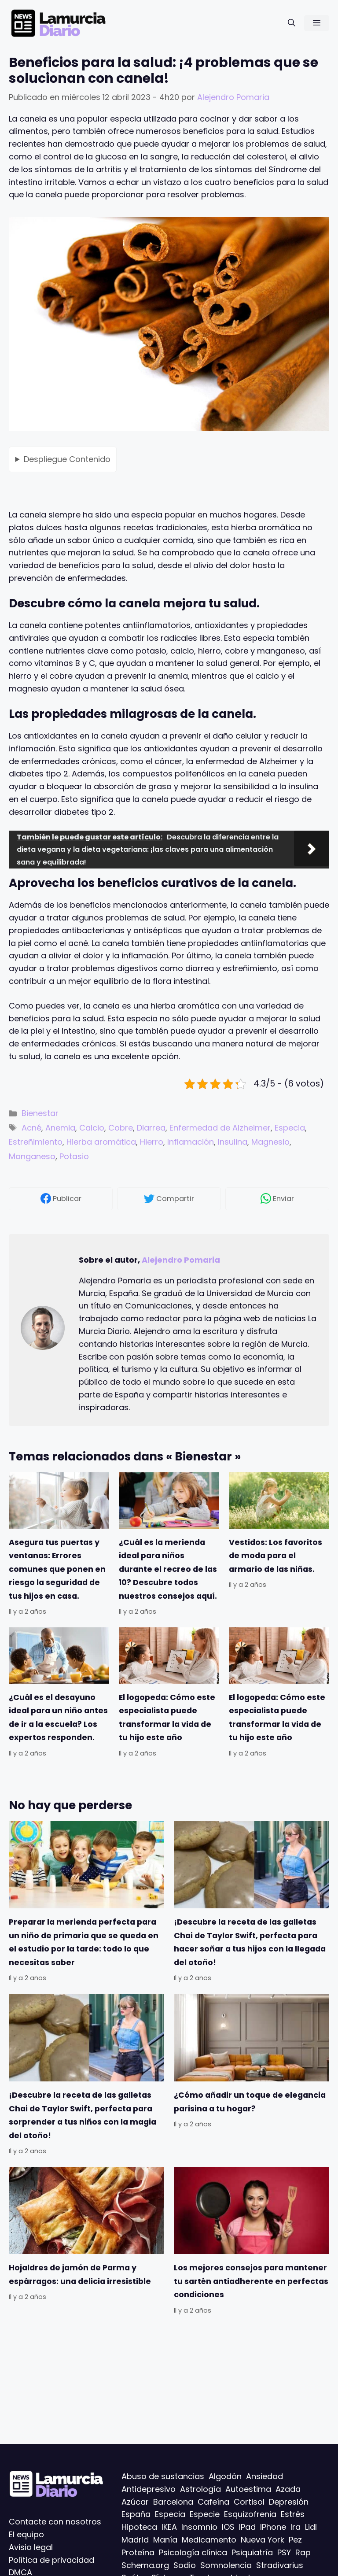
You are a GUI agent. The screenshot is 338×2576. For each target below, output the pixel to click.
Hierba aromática (101, 1141)
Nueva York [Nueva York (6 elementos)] (262, 2539)
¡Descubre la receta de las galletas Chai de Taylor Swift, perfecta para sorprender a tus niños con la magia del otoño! (82, 2115)
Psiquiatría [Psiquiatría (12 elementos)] (252, 2552)
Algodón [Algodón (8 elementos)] (225, 2476)
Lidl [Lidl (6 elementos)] (311, 2526)
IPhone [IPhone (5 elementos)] (273, 2526)
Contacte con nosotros (55, 2521)
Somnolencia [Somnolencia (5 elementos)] (226, 2564)
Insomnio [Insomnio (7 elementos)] (199, 2526)
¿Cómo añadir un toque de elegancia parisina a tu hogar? (250, 2102)
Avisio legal (31, 2547)
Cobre (120, 1127)
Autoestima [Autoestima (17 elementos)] (248, 2489)
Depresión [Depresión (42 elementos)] (289, 2501)
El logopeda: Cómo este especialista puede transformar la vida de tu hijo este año (167, 1717)
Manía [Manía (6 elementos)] (165, 2539)
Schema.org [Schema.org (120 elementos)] (145, 2564)
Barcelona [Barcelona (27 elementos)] (173, 2501)
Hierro (151, 1141)
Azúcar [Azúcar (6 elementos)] (135, 2501)
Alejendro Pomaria (181, 1259)
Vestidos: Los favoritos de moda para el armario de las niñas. (275, 1555)
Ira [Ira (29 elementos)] (295, 2526)
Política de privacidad (51, 2559)
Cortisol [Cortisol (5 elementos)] (249, 2501)
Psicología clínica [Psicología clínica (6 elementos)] (193, 2552)
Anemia (60, 1127)
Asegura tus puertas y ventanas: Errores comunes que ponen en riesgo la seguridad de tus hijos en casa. (57, 1569)
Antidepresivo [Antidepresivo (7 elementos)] (148, 2489)
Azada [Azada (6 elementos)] (288, 2489)
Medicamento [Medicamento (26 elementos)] (209, 2539)
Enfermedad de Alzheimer (220, 1127)
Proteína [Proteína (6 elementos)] (137, 2552)
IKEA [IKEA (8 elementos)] (169, 2526)
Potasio (74, 1156)
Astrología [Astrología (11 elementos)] (200, 2489)
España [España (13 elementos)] (136, 2514)
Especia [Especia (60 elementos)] (170, 2514)
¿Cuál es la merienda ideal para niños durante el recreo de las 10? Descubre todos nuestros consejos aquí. (168, 1569)
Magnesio (270, 1141)
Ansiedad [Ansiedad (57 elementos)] (264, 2476)
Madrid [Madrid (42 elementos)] (135, 2539)
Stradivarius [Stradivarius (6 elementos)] (279, 2564)
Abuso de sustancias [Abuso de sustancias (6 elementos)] (162, 2476)
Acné (31, 1127)
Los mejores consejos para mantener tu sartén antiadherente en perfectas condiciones (251, 2281)
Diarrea (151, 1127)
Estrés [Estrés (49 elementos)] (293, 2514)
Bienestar (40, 1113)
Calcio (91, 1127)
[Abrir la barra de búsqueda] (291, 23)
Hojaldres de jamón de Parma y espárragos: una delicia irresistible (80, 2274)
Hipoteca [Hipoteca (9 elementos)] (139, 2526)
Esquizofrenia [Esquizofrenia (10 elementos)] (250, 2514)
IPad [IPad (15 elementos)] (247, 2526)
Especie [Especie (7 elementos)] (205, 2514)
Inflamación (190, 1141)
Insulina (232, 1141)
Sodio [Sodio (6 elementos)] (184, 2564)
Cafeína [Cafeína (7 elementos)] (213, 2501)
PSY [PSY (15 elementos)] (284, 2552)
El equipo (26, 2534)
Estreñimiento (35, 1141)
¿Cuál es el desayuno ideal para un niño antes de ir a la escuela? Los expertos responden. (58, 1717)
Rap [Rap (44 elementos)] (303, 2552)
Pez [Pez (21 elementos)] (295, 2539)
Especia (290, 1127)
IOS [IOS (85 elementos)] (228, 2526)
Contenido (67, 459)
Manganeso (32, 1156)
